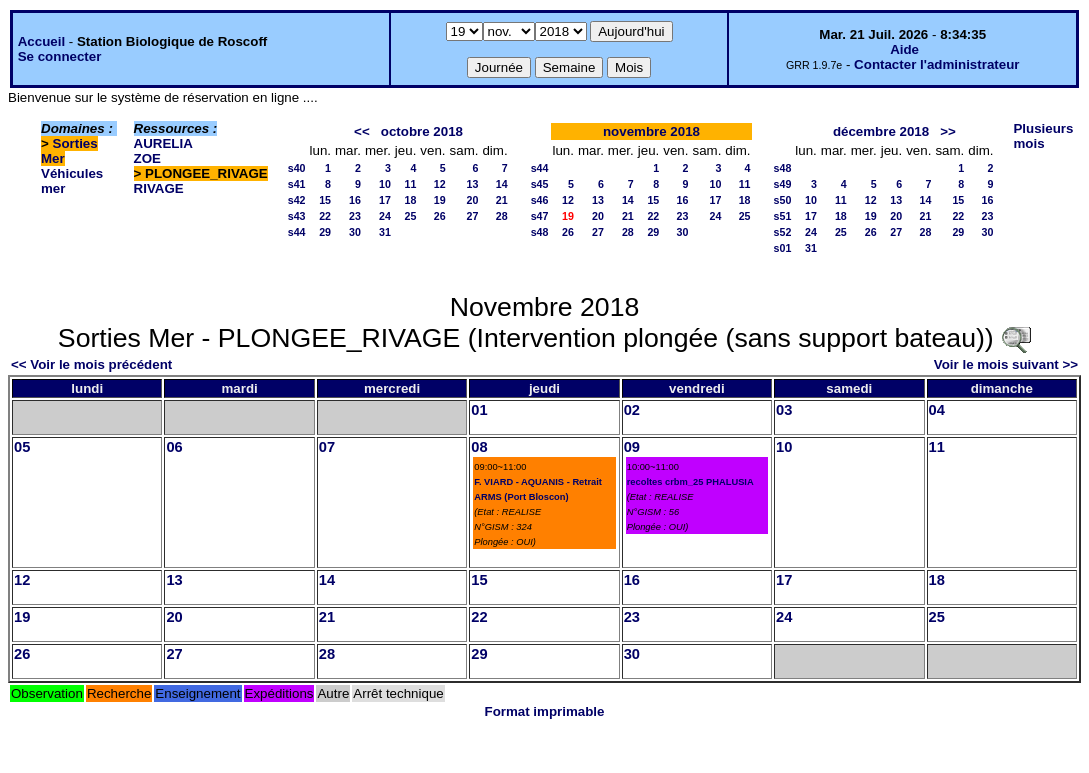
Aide (904, 49)
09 (632, 447)
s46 (540, 200)
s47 (540, 216)
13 (473, 184)
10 (385, 184)
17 (385, 200)
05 (22, 447)
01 (479, 410)
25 (411, 216)
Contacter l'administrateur (936, 64)
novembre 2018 (651, 131)
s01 (783, 248)
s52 (783, 232)
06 (174, 447)
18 (411, 200)
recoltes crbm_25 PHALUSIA (690, 482)
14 (502, 184)
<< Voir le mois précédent (91, 364)
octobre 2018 (422, 131)
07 (327, 447)
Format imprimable (545, 711)
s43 (297, 216)
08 (479, 447)
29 (325, 232)
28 (502, 216)
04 (937, 410)
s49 (783, 184)
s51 (783, 216)
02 (632, 410)
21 (502, 200)
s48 (540, 232)
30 (355, 232)
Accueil (41, 41)
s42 (297, 200)
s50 (783, 200)
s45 (540, 184)
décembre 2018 (881, 131)
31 (385, 232)
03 (784, 410)
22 (325, 216)
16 (355, 200)
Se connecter (60, 56)
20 (473, 200)
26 (440, 216)
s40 (297, 168)
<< (362, 131)
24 (385, 216)
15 (325, 200)
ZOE (147, 158)
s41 (297, 184)
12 (440, 184)
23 (355, 216)
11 (411, 184)
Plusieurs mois (1043, 136)
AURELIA (163, 143)
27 (473, 216)
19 (440, 200)
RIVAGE (159, 188)
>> (948, 131)
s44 (297, 232)
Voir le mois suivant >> (1006, 364)
